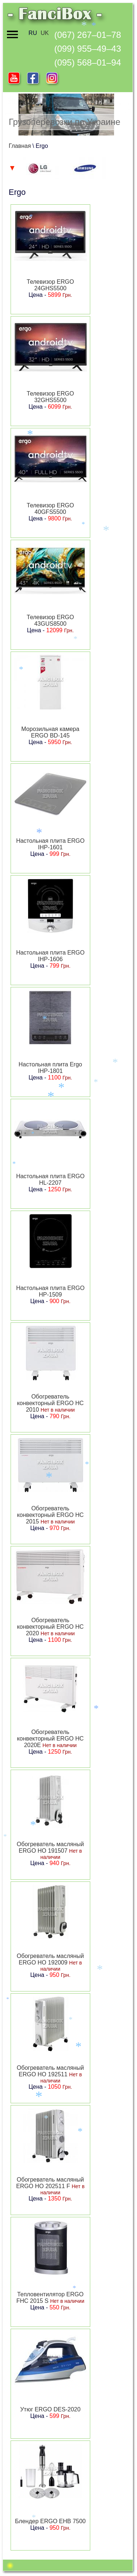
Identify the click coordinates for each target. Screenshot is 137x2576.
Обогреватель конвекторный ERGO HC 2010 (50, 1403)
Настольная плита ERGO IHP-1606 (50, 955)
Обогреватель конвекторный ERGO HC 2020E (50, 1738)
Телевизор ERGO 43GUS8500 (50, 620)
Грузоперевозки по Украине (64, 122)
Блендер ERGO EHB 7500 (50, 2521)
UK (45, 33)
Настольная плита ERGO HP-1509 (50, 1291)
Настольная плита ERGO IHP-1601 (50, 844)
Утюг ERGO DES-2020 (50, 2409)
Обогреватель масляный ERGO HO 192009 (50, 1959)
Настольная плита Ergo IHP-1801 (50, 1067)
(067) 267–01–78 (87, 35)
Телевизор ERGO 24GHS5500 (50, 285)
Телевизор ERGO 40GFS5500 (50, 508)
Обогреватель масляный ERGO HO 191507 (50, 1847)
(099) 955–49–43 (87, 49)
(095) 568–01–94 (87, 62)
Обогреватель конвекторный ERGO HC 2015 (50, 1515)
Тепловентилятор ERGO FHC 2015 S (50, 2297)
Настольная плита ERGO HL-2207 (50, 1179)
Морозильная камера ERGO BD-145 (50, 732)
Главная (20, 146)
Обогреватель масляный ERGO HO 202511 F (50, 2182)
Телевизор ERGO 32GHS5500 (50, 396)
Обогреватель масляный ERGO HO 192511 (50, 2071)
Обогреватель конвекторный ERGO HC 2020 (50, 1626)
